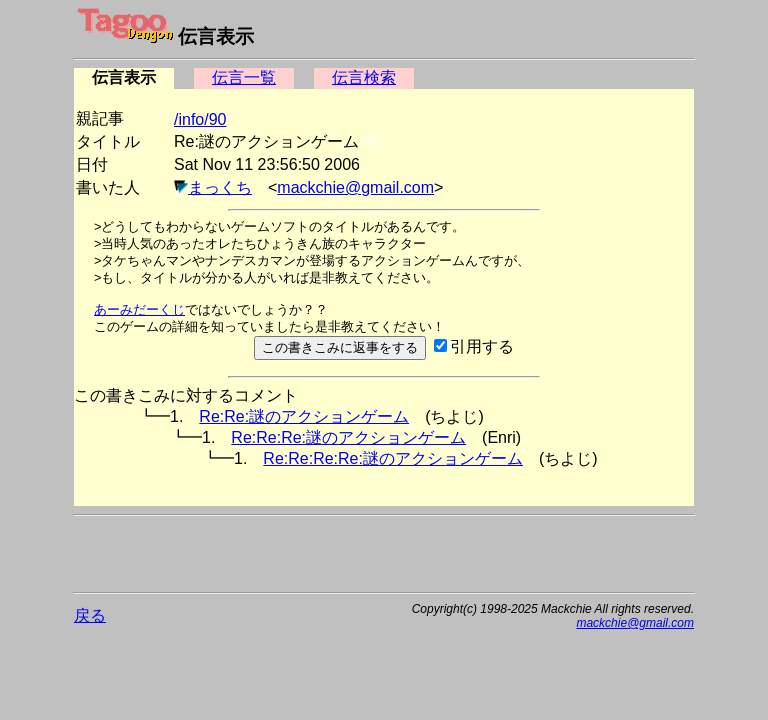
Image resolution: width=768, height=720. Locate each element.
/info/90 (200, 119)
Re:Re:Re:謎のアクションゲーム (348, 437)
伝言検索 (364, 77)
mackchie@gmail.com (355, 187)
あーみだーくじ (139, 309)
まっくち (220, 187)
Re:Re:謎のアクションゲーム (304, 416)
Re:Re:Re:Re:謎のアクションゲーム (393, 458)
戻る (90, 615)
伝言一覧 (244, 77)
